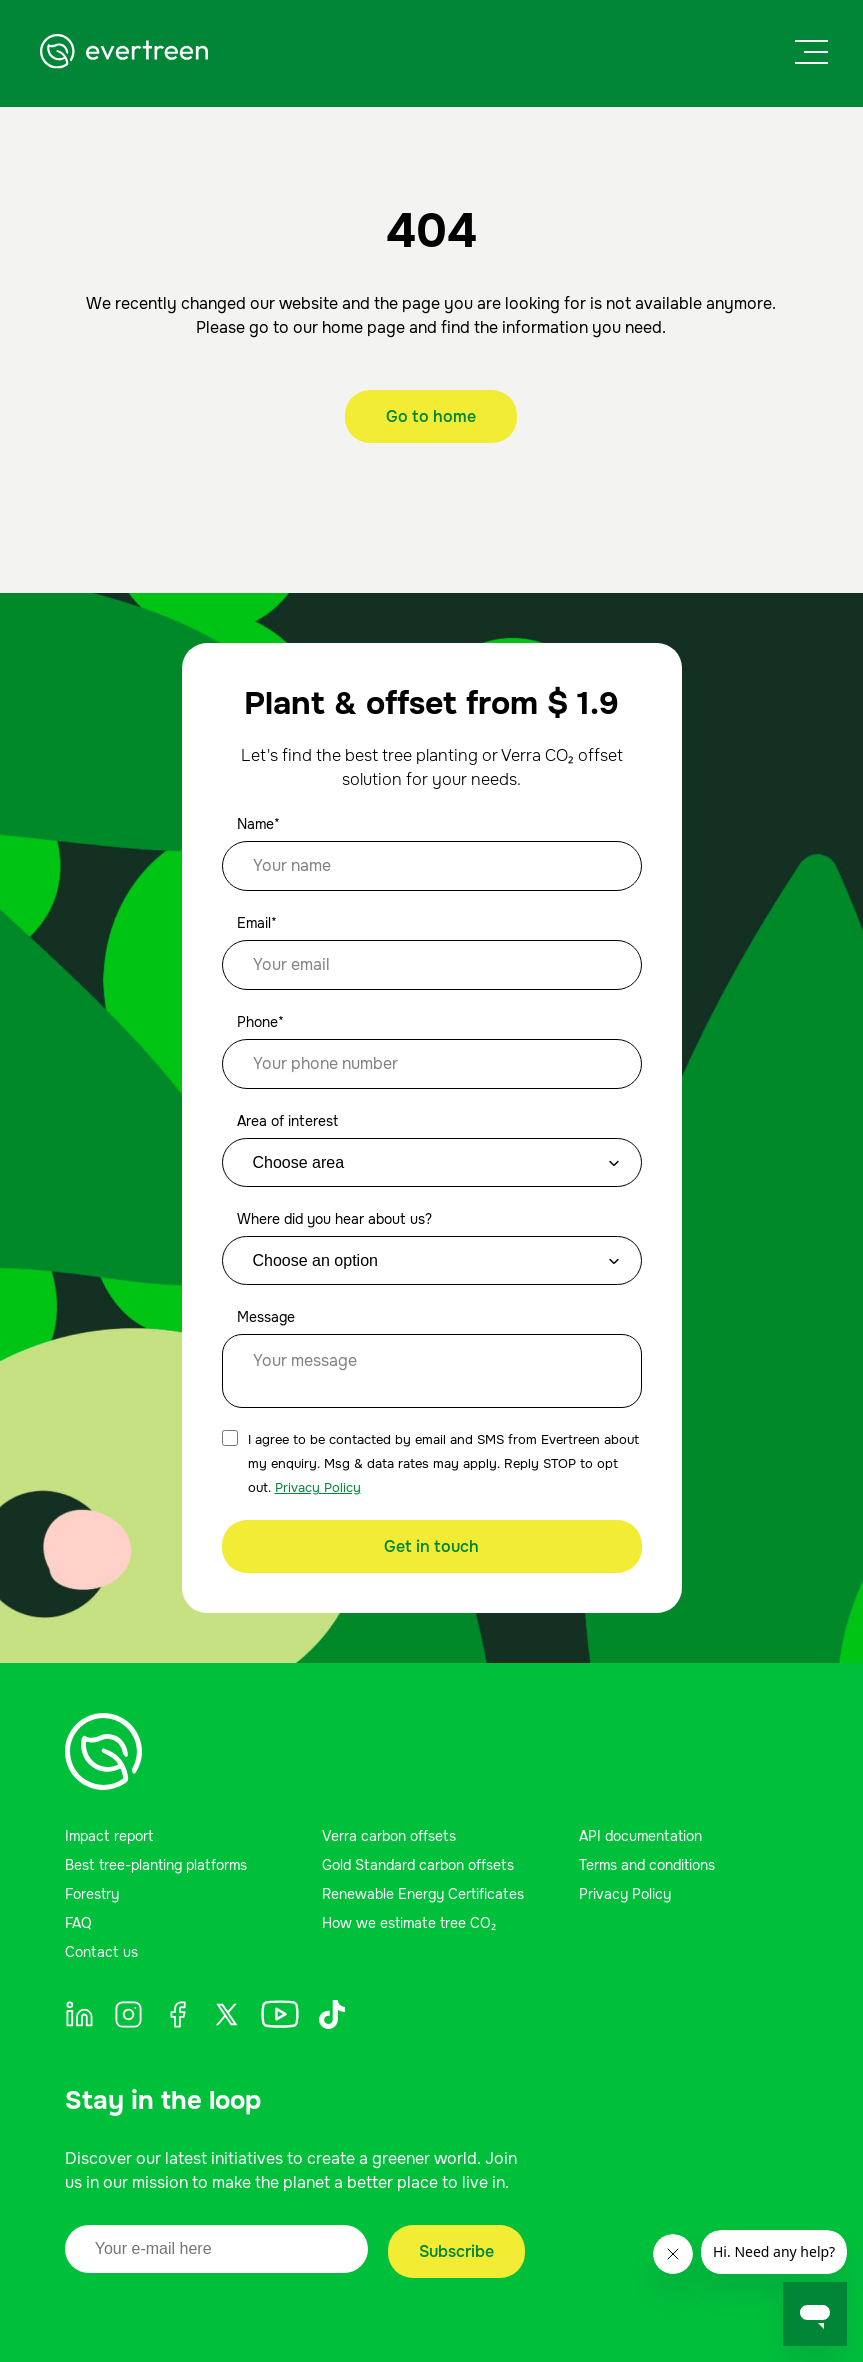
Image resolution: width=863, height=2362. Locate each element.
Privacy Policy (318, 1488)
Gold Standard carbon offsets (418, 1865)
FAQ (78, 1923)
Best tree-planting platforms (156, 1865)
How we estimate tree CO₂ (409, 1923)
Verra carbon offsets (389, 1836)
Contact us (101, 1952)
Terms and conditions (647, 1865)
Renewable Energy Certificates (423, 1894)
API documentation (640, 1836)
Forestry (92, 1894)
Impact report (109, 1836)
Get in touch (431, 1546)
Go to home (431, 416)
